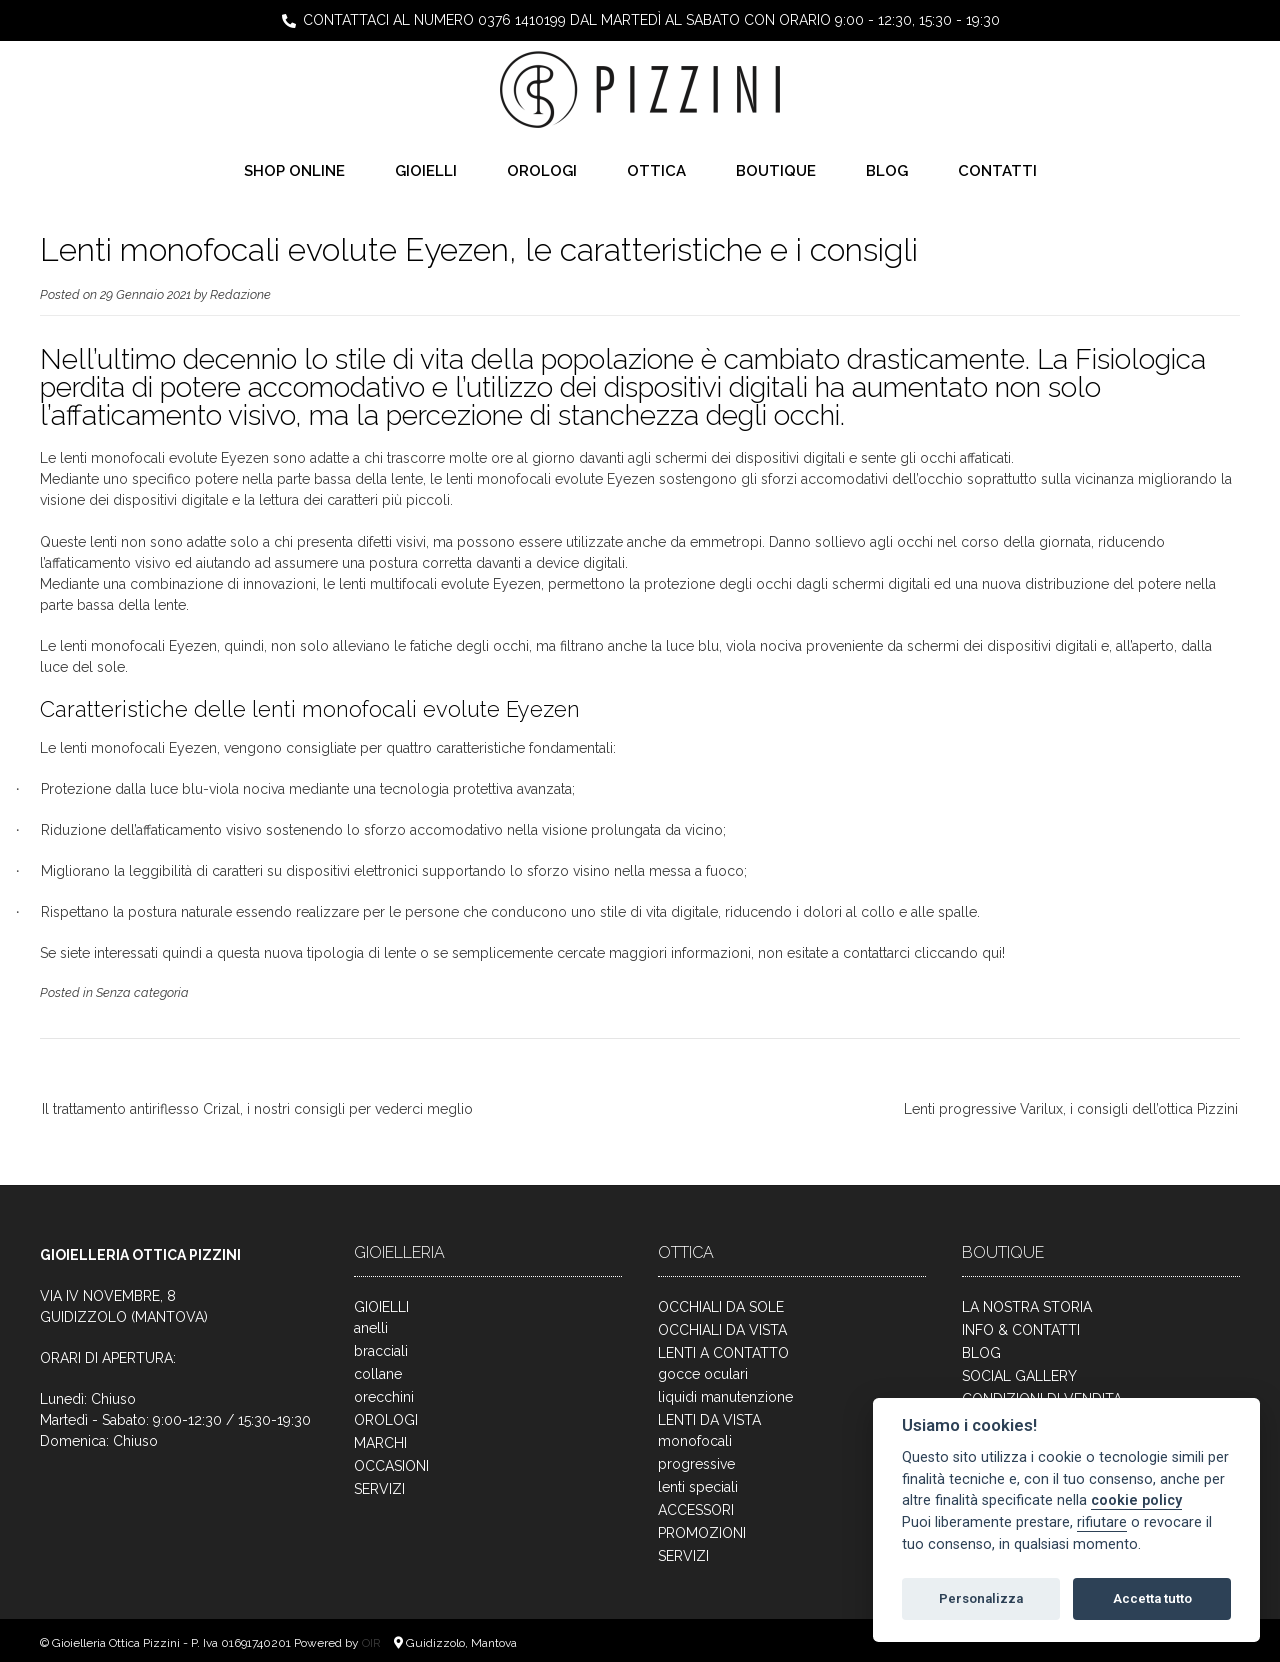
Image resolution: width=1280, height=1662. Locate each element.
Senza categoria (142, 992)
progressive (696, 1464)
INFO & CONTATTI (1021, 1330)
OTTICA (656, 171)
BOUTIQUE (776, 171)
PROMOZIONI (702, 1533)
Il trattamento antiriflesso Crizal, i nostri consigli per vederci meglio (257, 1109)
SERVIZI (379, 1489)
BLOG (887, 171)
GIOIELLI (426, 171)
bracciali (381, 1351)
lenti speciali (698, 1487)
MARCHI (380, 1443)
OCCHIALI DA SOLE (721, 1307)
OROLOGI (542, 171)
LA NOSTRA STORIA (1027, 1307)
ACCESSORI (696, 1510)
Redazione (240, 294)
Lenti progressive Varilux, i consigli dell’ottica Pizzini (1071, 1109)
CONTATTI (997, 171)
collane (378, 1374)
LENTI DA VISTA (709, 1420)
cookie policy (1136, 1500)
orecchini (384, 1397)
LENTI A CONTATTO (723, 1353)
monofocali (695, 1441)
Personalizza (981, 1598)
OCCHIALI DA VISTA (722, 1330)
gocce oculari (703, 1374)
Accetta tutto (1152, 1598)
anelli (371, 1328)
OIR (373, 1643)
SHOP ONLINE (294, 171)
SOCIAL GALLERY (1019, 1376)
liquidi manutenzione (725, 1397)
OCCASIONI (391, 1466)
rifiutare (1102, 1522)
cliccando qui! (959, 953)
